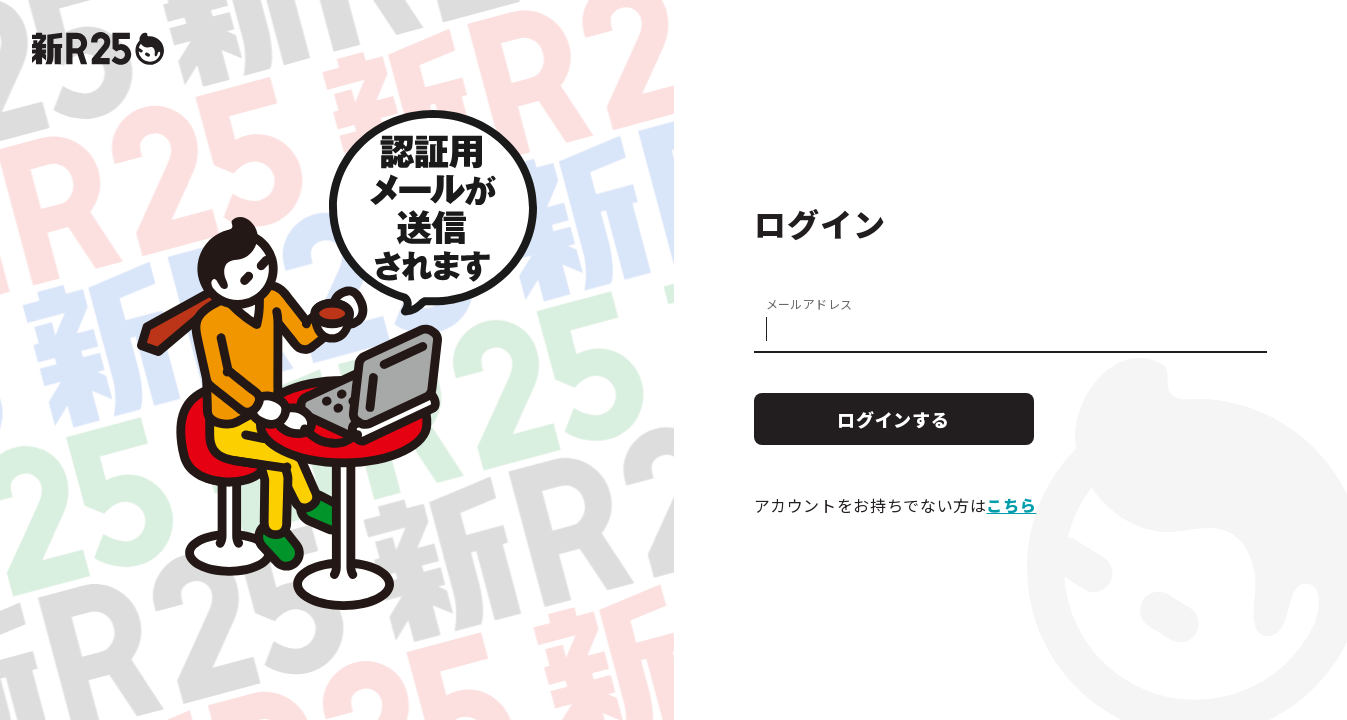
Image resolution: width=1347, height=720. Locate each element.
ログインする (893, 419)
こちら (1011, 505)
